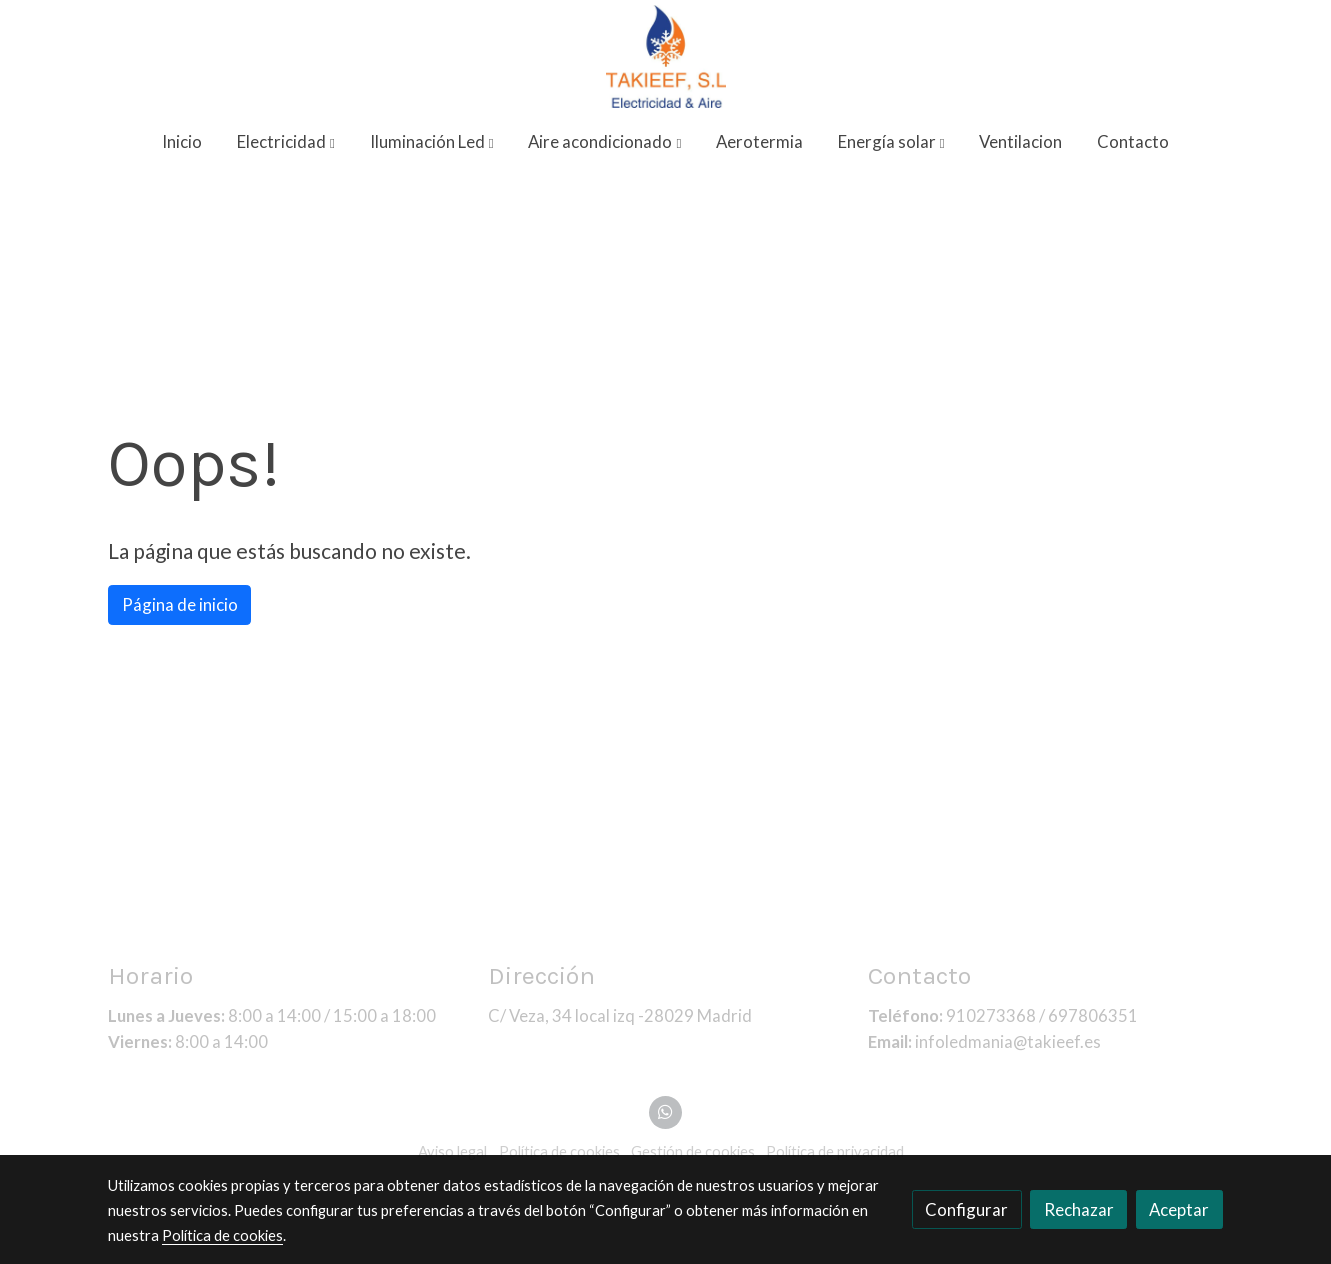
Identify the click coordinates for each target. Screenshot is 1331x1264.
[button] (286, 142)
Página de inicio (180, 604)
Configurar (966, 1209)
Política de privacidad (835, 1151)
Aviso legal (452, 1151)
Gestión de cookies (693, 1151)
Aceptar (1179, 1209)
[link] (665, 56)
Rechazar (1079, 1209)
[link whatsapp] (666, 1110)
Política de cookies (559, 1151)
